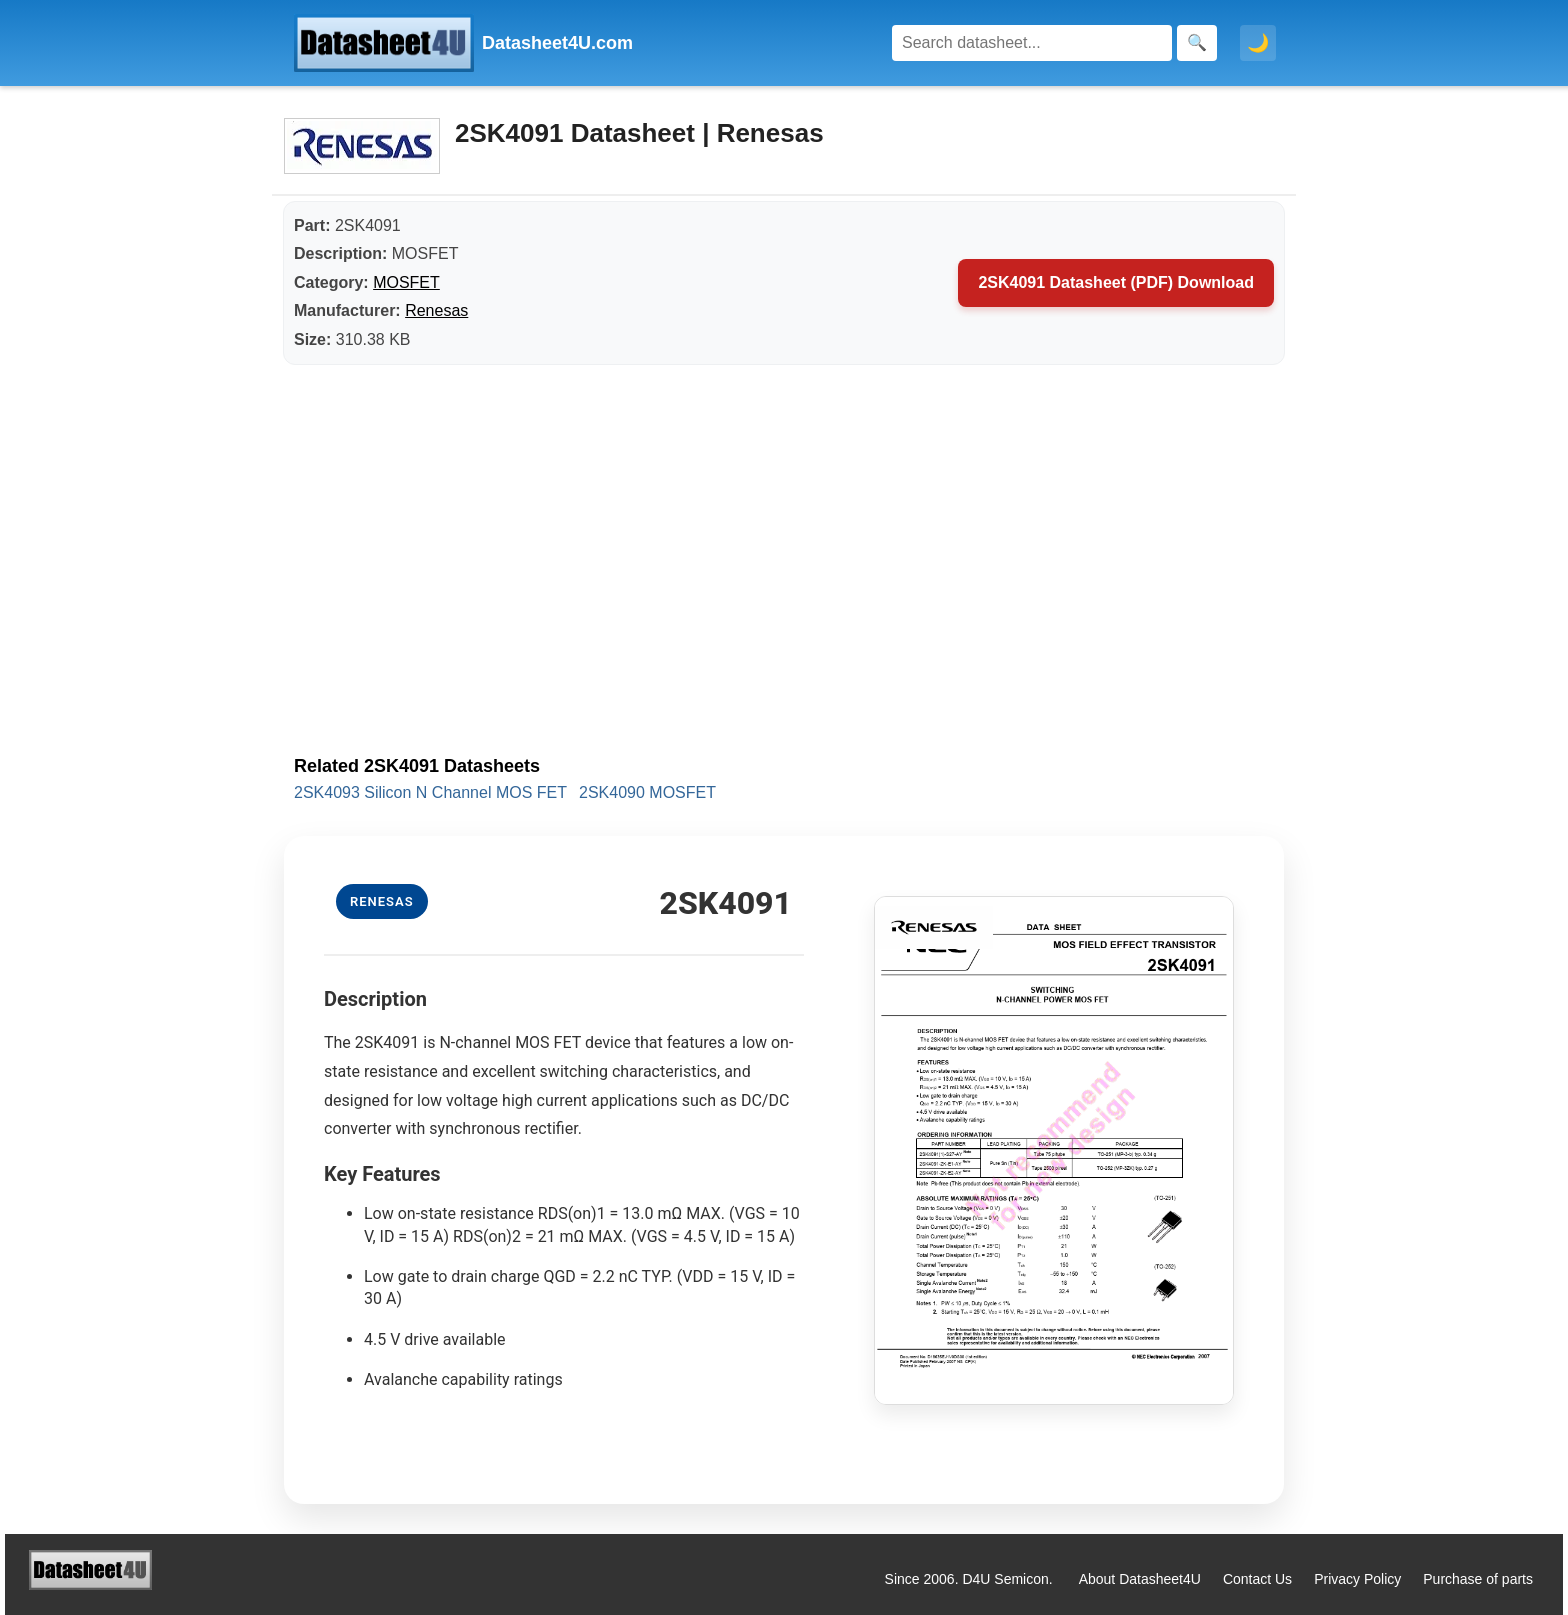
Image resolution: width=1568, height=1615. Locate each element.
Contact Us (1257, 1579)
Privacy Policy (1357, 1579)
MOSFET (406, 282)
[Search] (1032, 43)
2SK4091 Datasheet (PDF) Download (1116, 282)
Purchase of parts (1478, 1579)
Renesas (436, 310)
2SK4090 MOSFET (647, 792)
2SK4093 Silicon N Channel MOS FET (430, 792)
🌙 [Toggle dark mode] (1258, 43)
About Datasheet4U (1140, 1579)
